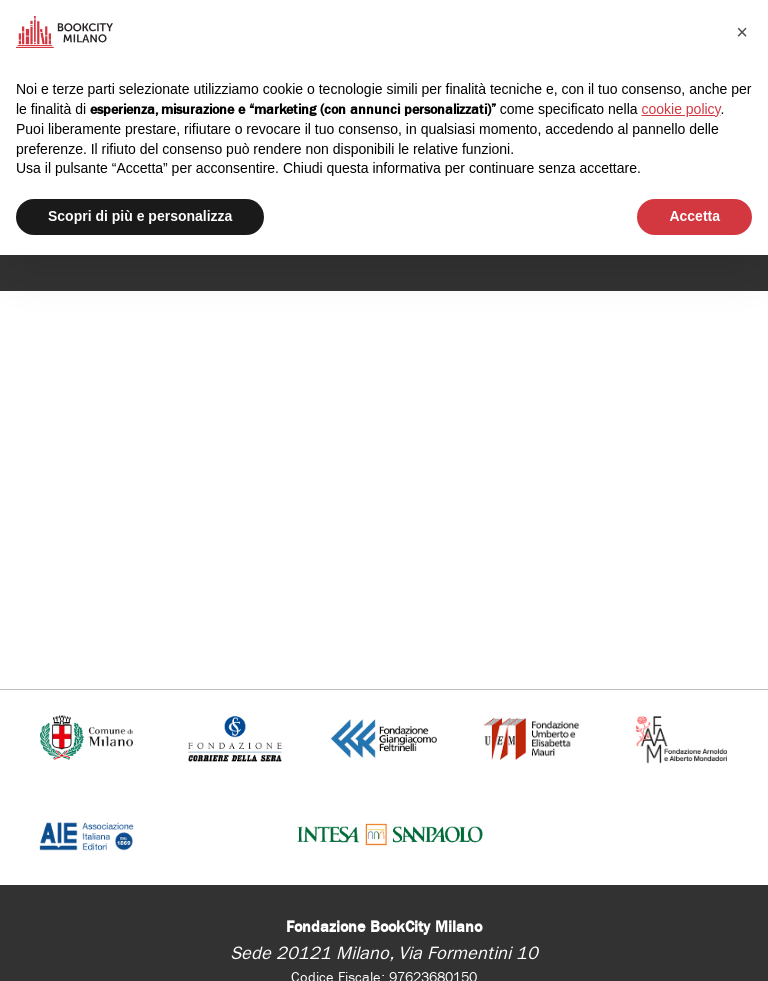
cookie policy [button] (680, 109)
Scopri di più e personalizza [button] (140, 216)
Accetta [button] (694, 216)
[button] (742, 32)
